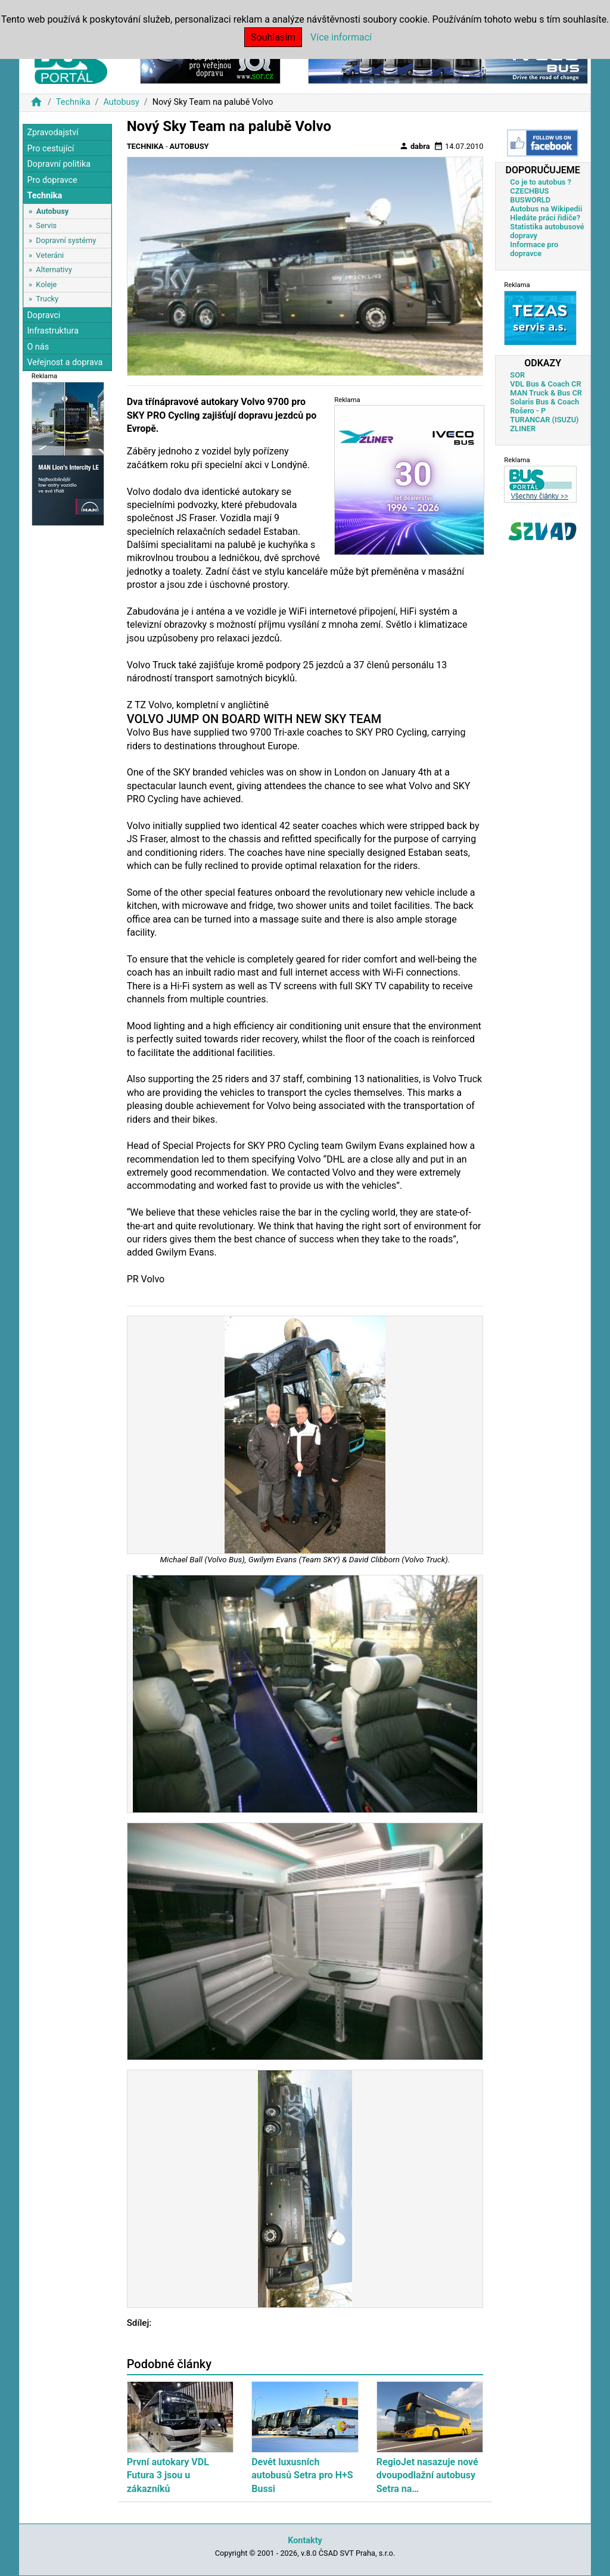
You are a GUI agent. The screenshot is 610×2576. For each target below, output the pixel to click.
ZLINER (523, 428)
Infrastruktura (53, 331)
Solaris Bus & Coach (544, 401)
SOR (517, 374)
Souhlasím (273, 37)
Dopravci (43, 315)
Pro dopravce (52, 180)
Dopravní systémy (66, 240)
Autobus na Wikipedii (546, 208)
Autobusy (121, 102)
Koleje (46, 284)
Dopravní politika (59, 164)
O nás (38, 347)
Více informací (341, 37)
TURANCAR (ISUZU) (544, 419)
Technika (73, 102)
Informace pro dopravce (534, 249)
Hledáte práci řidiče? (545, 217)
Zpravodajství (52, 132)
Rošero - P (528, 410)
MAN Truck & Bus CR (546, 392)
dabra (414, 146)
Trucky (47, 298)
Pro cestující (50, 149)
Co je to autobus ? (540, 181)
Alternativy (53, 269)
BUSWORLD (530, 199)
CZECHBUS (529, 190)
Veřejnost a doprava (64, 362)
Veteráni (50, 255)
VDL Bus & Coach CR (545, 383)
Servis (46, 225)
